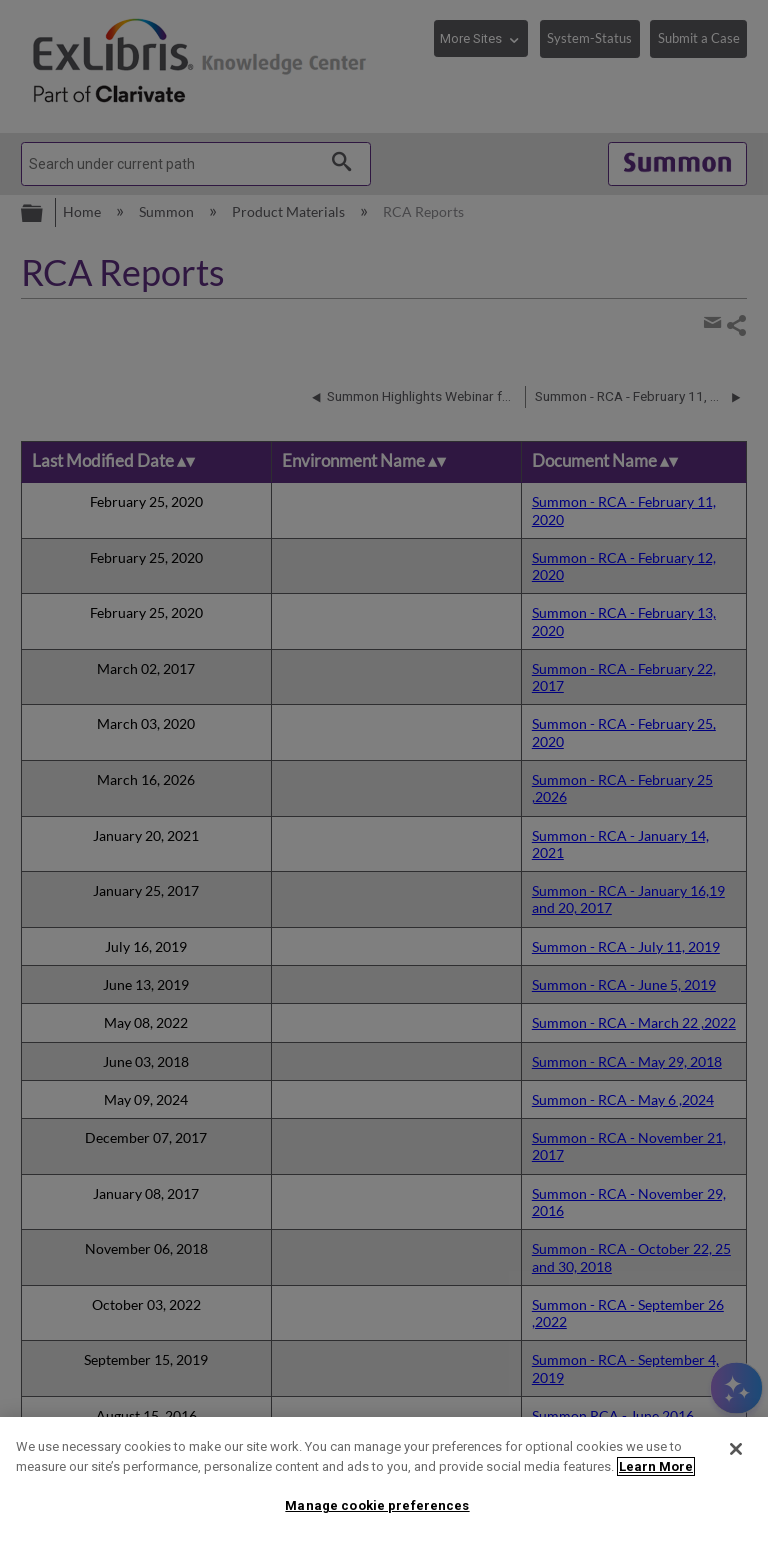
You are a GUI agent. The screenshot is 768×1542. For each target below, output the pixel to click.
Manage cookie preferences (377, 1505)
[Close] (736, 1449)
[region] (384, 1479)
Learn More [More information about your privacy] (656, 1466)
